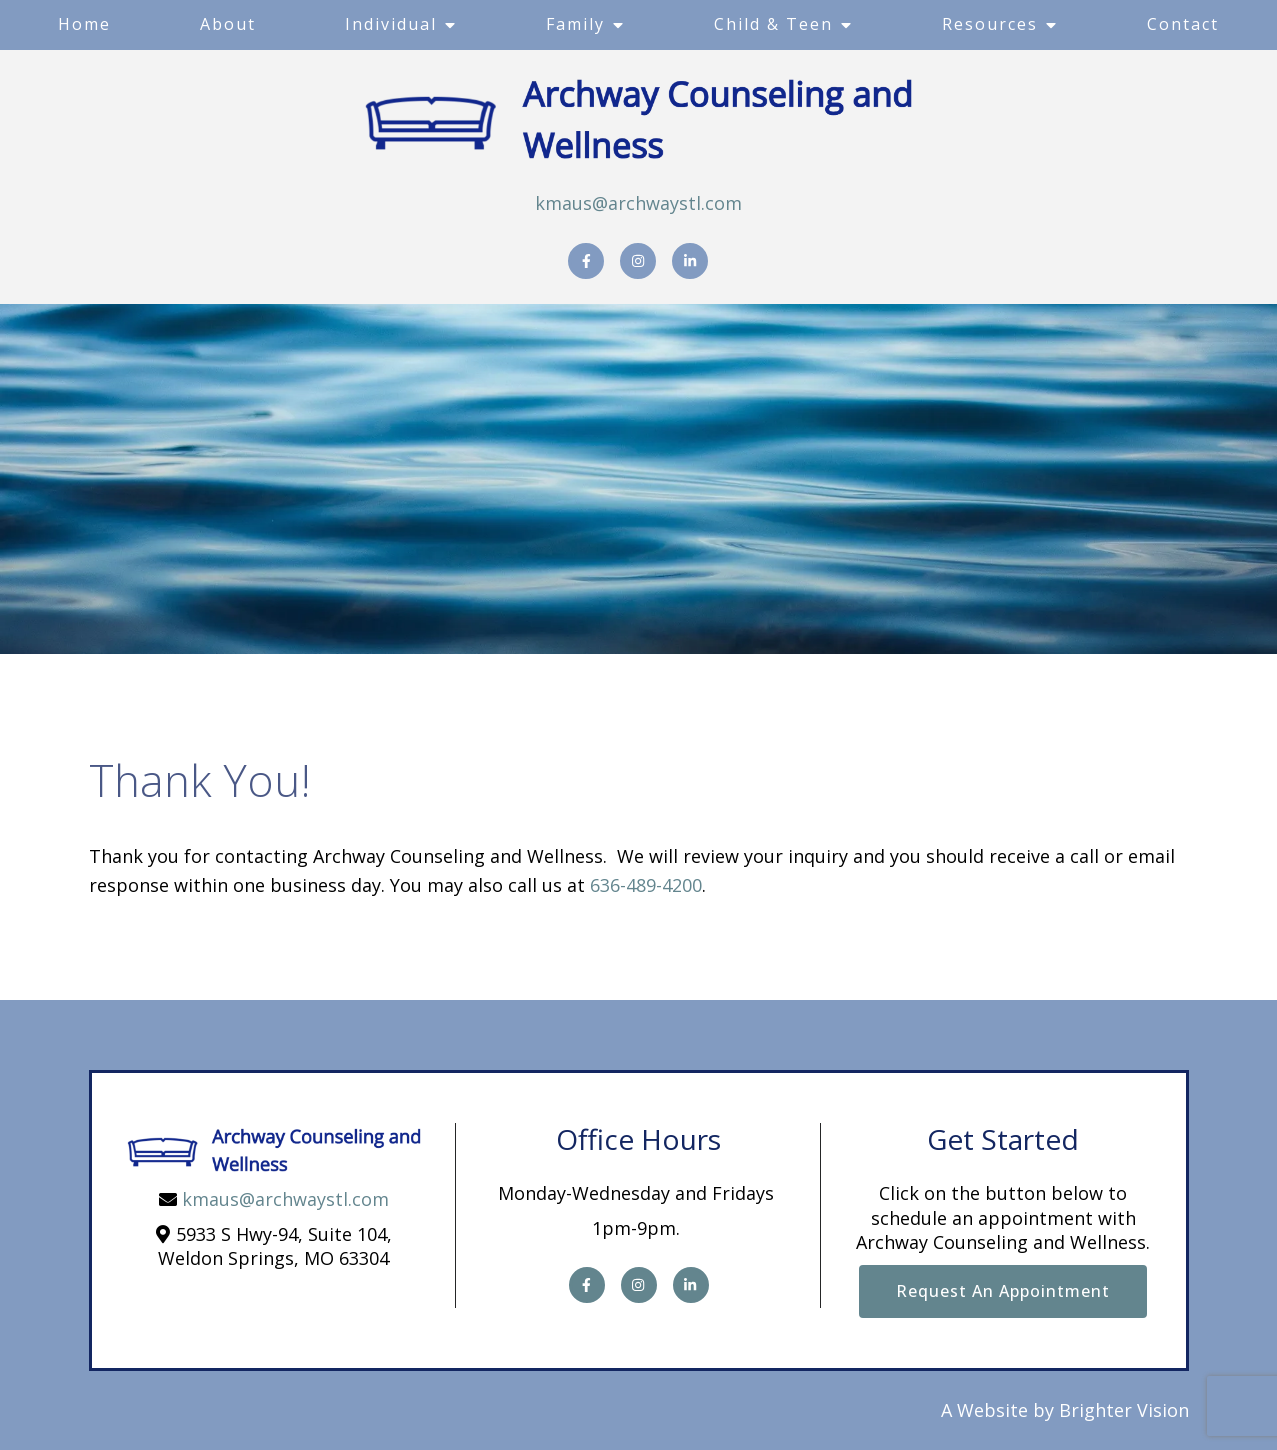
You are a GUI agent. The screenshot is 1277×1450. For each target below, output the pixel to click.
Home (84, 24)
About (228, 24)
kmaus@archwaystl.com (638, 203)
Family (575, 24)
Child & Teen (773, 24)
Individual (391, 24)
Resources (990, 24)
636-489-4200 (646, 885)
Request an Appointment (1003, 1291)
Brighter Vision (1124, 1410)
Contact (1183, 24)
